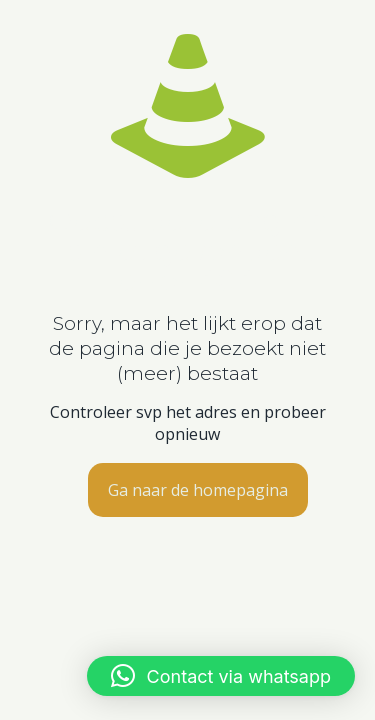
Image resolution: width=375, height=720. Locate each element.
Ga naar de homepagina (198, 490)
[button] (221, 676)
